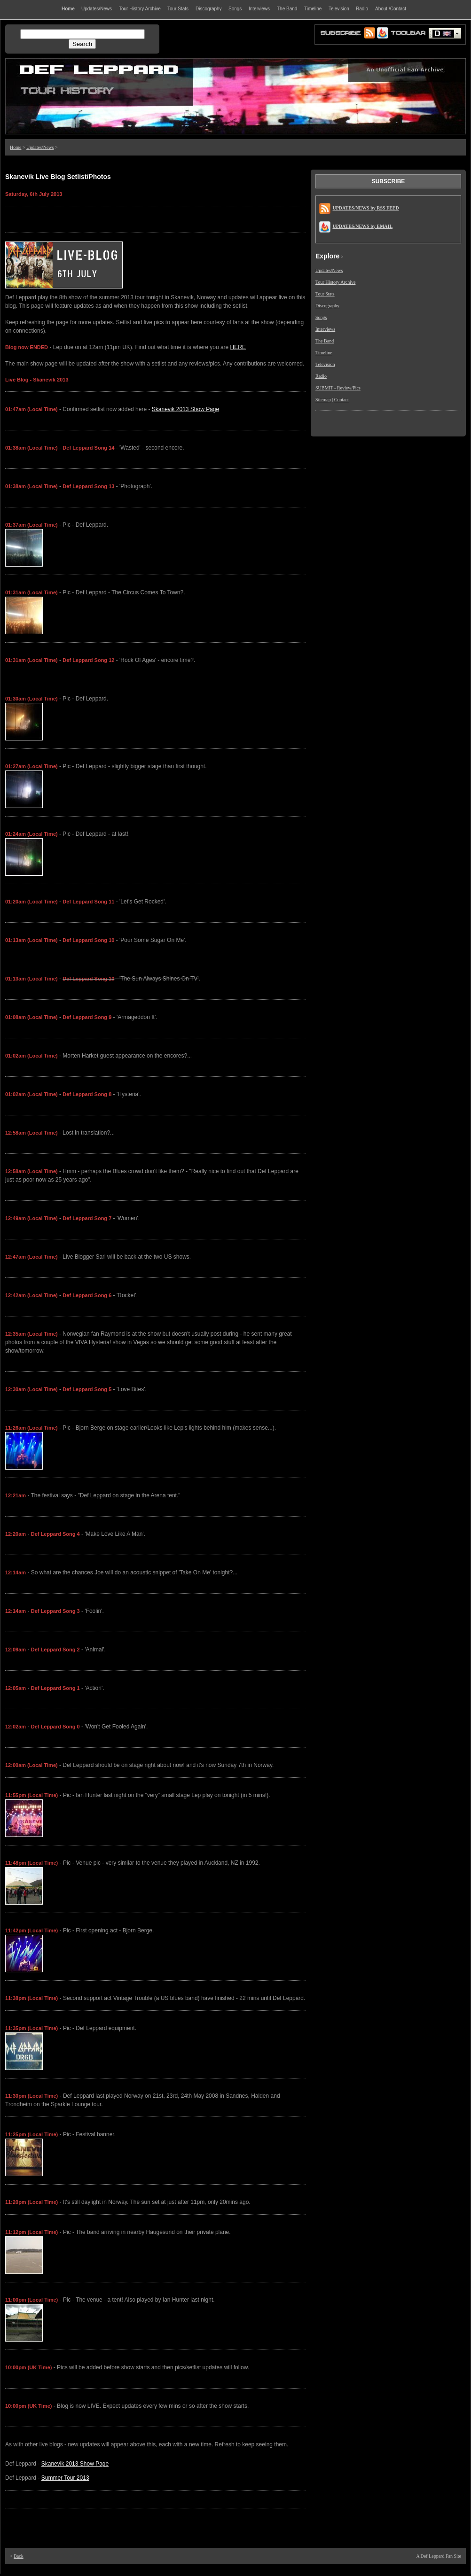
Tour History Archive (335, 282)
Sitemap (323, 399)
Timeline (323, 352)
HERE (238, 347)
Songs (321, 317)
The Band (324, 340)
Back (19, 2556)
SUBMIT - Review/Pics (338, 387)
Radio (321, 376)
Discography (327, 305)
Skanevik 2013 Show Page (185, 409)
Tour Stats (325, 293)
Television (325, 364)
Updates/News (40, 147)
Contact (341, 399)
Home (15, 147)
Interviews (325, 329)
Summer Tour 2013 (65, 2478)
